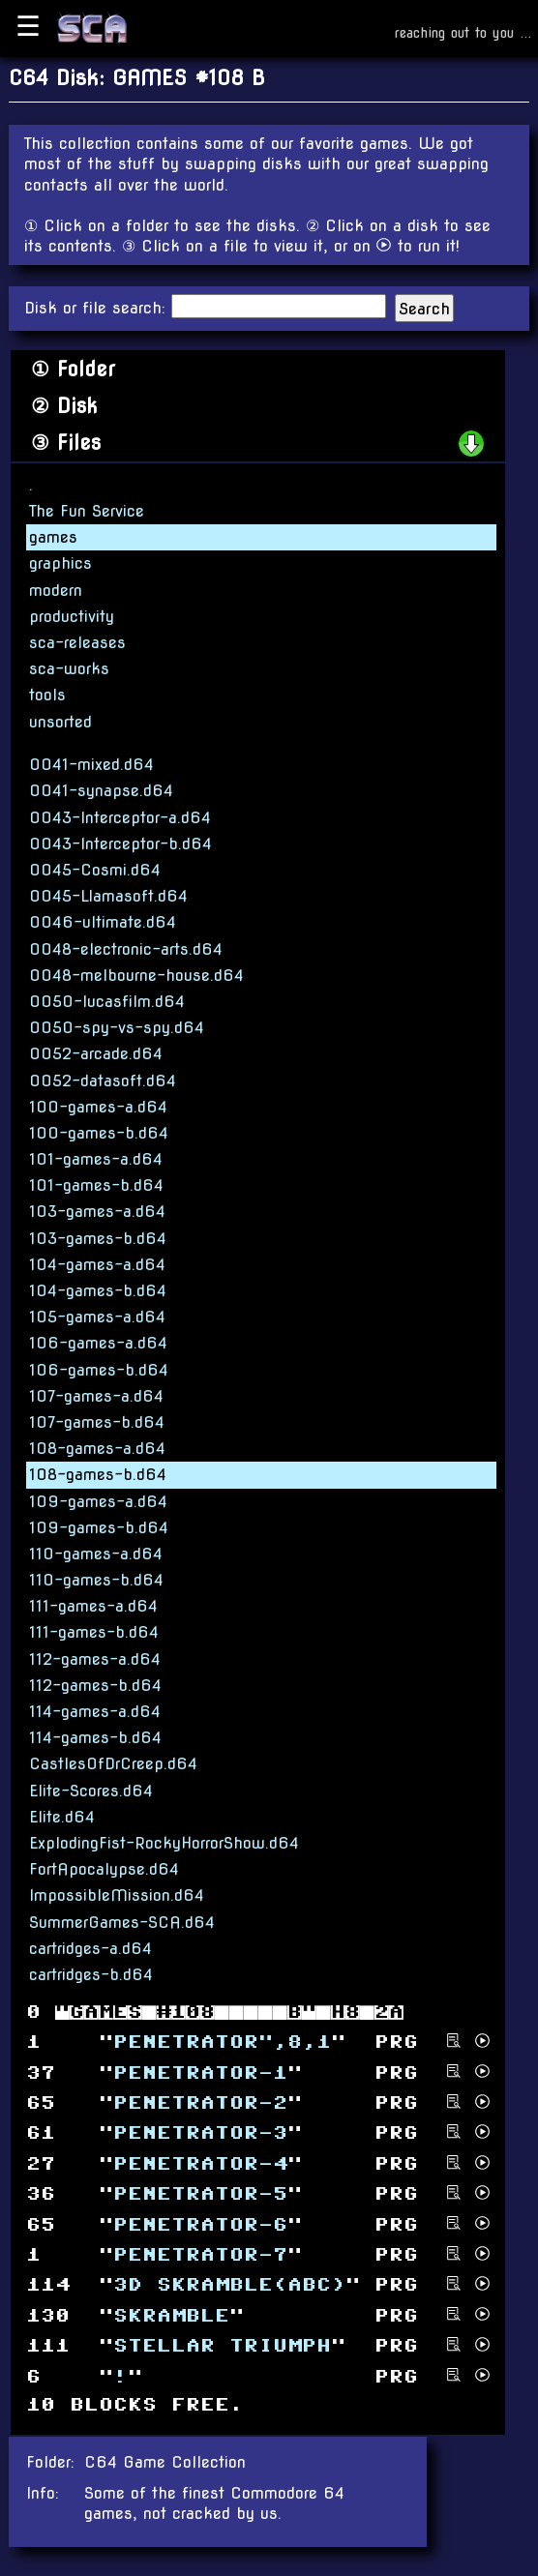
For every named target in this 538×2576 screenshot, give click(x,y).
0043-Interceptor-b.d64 (120, 844)
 (229, 2285)
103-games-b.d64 (97, 1238)
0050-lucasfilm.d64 (107, 1001)
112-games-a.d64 (95, 1659)
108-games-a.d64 (97, 1448)
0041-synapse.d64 (101, 791)
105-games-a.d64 (97, 1317)
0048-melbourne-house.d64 (136, 975)
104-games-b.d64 (97, 1291)
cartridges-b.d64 (91, 1975)
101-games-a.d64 (96, 1159)
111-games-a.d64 (93, 1606)
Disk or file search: (97, 308)
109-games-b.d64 (98, 1528)
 (222, 2346)
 (200, 2224)
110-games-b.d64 (96, 1580)
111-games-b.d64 (94, 1632)
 (200, 2255)
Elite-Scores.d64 (91, 1791)
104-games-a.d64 (97, 1265)
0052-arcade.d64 (96, 1054)
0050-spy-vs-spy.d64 (116, 1028)
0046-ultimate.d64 (102, 922)
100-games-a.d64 (98, 1107)
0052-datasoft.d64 (102, 1081)
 (171, 2315)
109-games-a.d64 (98, 1502)
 (200, 2133)
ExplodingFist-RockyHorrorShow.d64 (164, 1843)
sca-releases (77, 643)
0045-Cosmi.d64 (95, 870)
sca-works (69, 669)
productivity (71, 616)
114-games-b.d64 (95, 1738)
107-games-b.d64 (96, 1422)
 (222, 2042)
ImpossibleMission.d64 (116, 1895)
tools (47, 695)
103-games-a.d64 (97, 1211)
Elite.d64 (62, 1817)
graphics (60, 563)
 (200, 2103)
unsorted (60, 722)
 (200, 2072)
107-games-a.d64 (96, 1396)
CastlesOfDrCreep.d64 (113, 1764)
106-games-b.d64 (98, 1370)
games (53, 537)
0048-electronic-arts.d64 (126, 949)
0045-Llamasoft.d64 (108, 896)
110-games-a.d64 (96, 1554)
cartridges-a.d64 (90, 1948)
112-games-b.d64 (95, 1685)
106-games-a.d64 (98, 1343)
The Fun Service (86, 511)
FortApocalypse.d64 (104, 1869)
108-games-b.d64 (97, 1475)
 (200, 2194)
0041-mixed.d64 (91, 764)
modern (55, 590)
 (200, 2164)
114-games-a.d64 (95, 1712)
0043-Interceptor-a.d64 (120, 818)
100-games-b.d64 (98, 1133)
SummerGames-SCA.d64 (122, 1922)
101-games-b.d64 (96, 1185)
